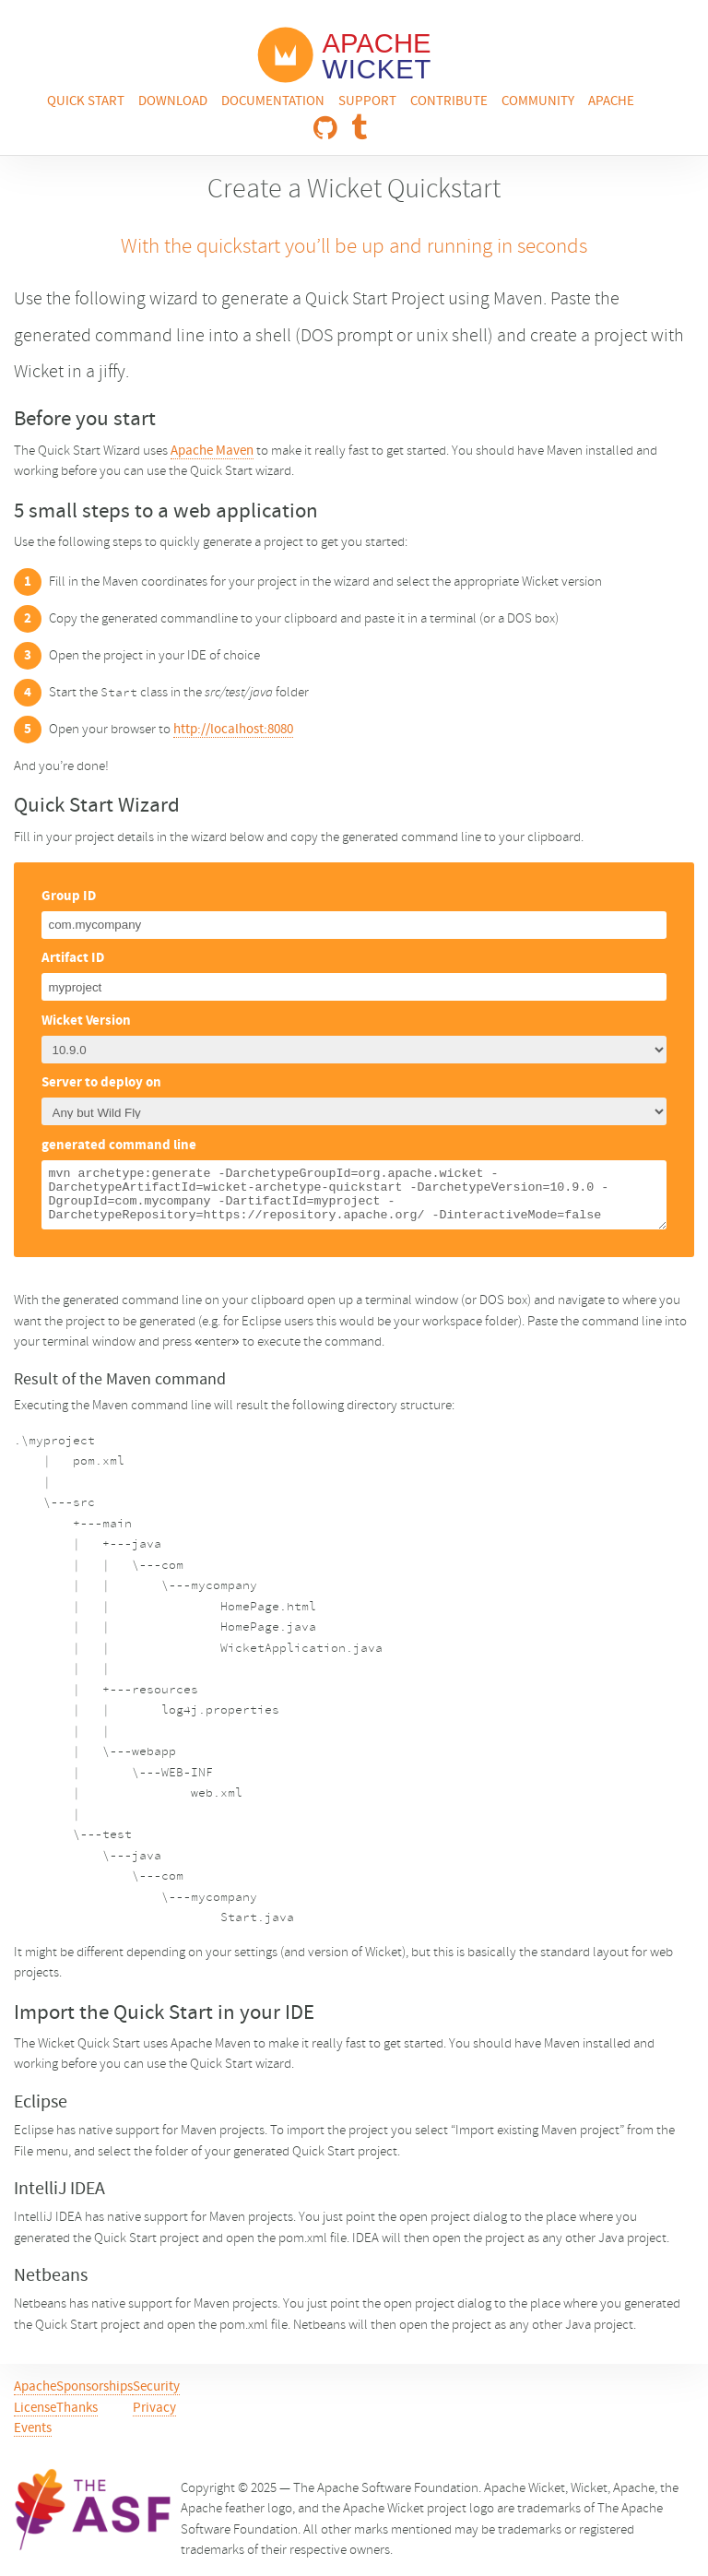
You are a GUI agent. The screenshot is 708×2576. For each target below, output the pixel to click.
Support (367, 102)
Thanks (77, 2409)
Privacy (154, 2409)
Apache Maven (212, 451)
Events (33, 2429)
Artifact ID (72, 959)
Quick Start (85, 102)
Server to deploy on (101, 1083)
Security (156, 2387)
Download (172, 102)
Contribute (449, 102)
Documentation (272, 102)
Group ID (68, 897)
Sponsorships (94, 2387)
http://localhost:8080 (233, 730)
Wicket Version (86, 1021)
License (35, 2409)
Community (538, 102)
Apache (611, 102)
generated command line (118, 1146)
